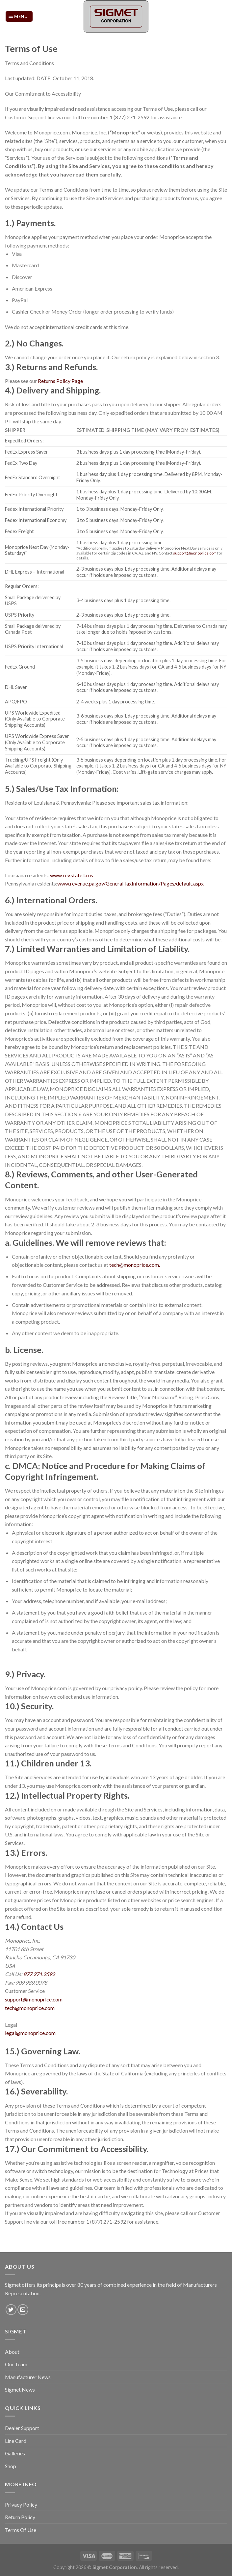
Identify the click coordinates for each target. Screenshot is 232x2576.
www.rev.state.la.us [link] (71, 875)
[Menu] (19, 16)
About (12, 2352)
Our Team (16, 2364)
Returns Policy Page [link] (60, 381)
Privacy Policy (21, 2504)
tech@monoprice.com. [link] (134, 1265)
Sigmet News (20, 2389)
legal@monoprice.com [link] (30, 2033)
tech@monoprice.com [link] (30, 2008)
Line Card (15, 2441)
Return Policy (20, 2517)
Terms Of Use (20, 2530)
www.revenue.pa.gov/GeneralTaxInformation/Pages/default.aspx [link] (130, 883)
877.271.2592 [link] (39, 1974)
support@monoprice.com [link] (195, 553)
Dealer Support (22, 2428)
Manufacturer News (28, 2377)
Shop (10, 2466)
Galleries (15, 2453)
